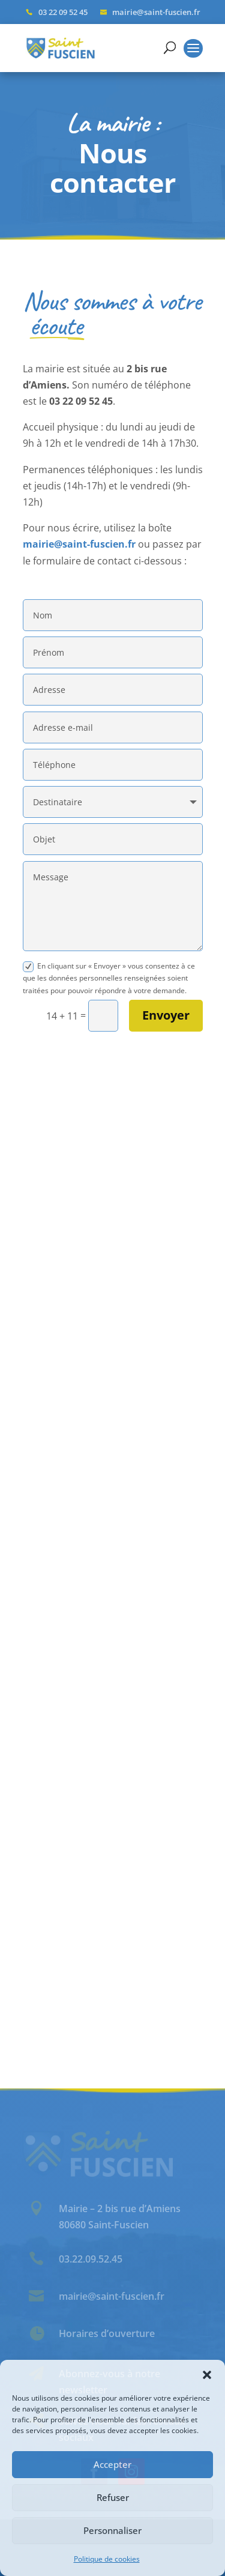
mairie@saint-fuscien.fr (79, 544)
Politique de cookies (107, 2559)
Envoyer (166, 1015)
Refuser (113, 2497)
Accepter (112, 2464)
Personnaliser (112, 2530)
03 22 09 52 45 (63, 12)
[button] (207, 2375)
